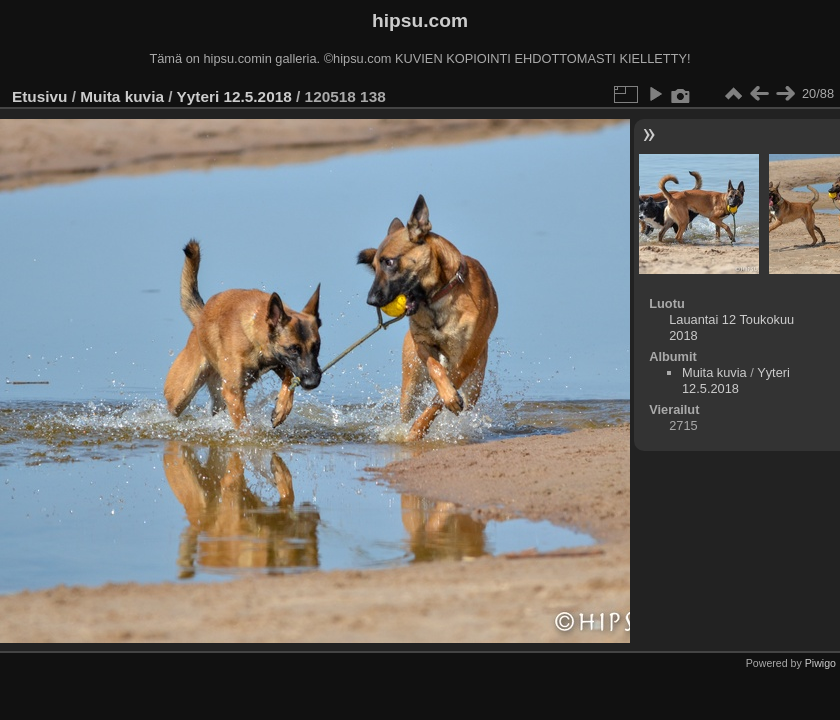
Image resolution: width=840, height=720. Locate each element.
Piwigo (820, 663)
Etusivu (39, 96)
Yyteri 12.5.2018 (233, 96)
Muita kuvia (122, 96)
